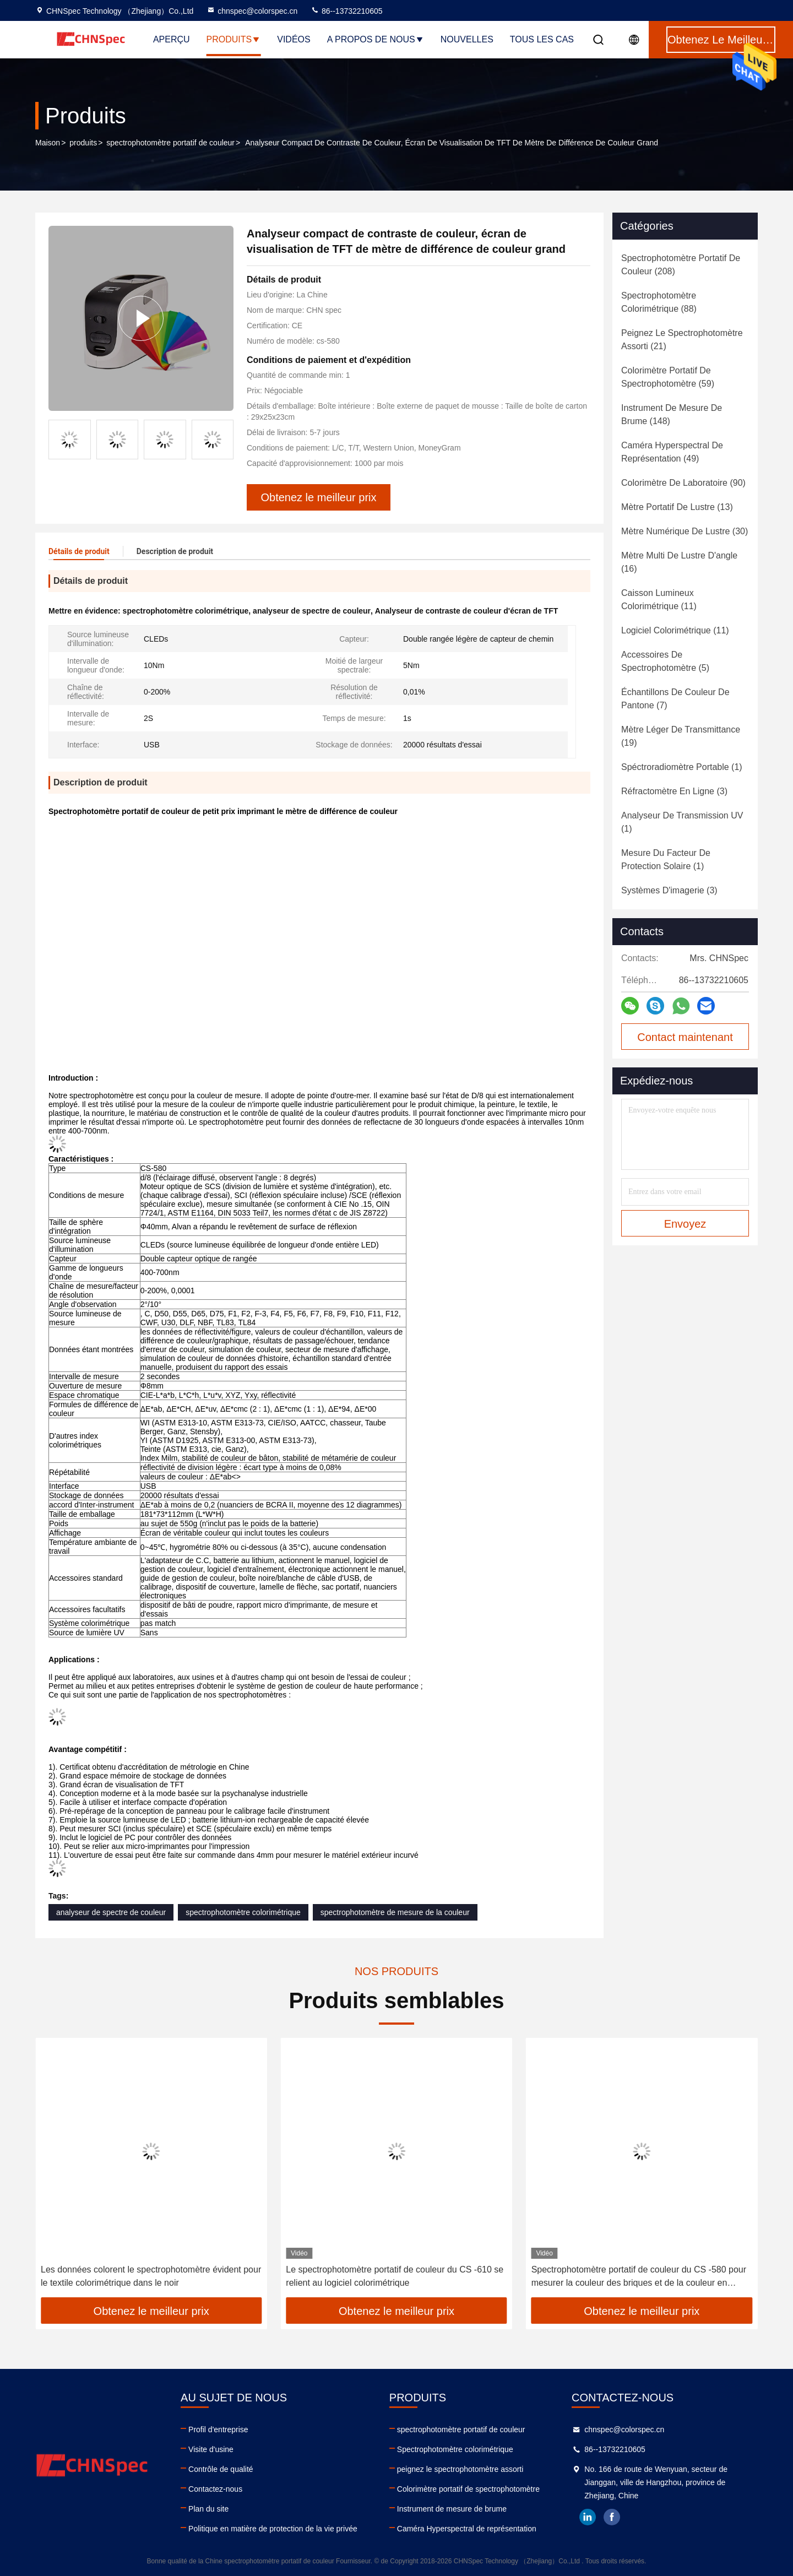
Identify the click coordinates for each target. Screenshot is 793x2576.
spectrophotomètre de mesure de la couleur (395, 1912)
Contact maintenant (684, 1037)
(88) (659, 302)
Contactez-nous (215, 2489)
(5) (665, 661)
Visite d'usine (210, 2449)
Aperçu (171, 39)
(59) (667, 377)
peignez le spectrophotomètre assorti (460, 2469)
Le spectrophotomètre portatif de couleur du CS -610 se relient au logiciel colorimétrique (640, 2276)
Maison (47, 142)
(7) (675, 698)
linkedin (587, 2517)
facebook (612, 2517)
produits (83, 142)
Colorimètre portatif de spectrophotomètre (468, 2489)
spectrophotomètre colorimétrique (243, 1912)
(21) (682, 339)
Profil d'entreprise (218, 2429)
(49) (672, 452)
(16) (679, 562)
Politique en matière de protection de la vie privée (272, 2528)
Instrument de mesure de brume (452, 2508)
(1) (681, 767)
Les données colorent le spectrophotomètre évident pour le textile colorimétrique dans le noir (396, 2276)
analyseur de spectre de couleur (111, 1912)
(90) (683, 482)
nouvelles (467, 39)
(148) (671, 414)
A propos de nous (375, 39)
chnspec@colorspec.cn (252, 11)
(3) (674, 791)
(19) (680, 736)
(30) (684, 531)
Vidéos (293, 39)
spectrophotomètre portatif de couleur (170, 142)
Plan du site (208, 2508)
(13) (677, 507)
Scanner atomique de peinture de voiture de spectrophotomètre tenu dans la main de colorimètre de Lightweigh (149, 2277)
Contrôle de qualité (220, 2469)
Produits (234, 39)
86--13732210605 (346, 11)
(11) (659, 599)
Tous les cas (542, 39)
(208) (680, 264)
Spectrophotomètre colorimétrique (455, 2449)
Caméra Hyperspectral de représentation (466, 2528)
